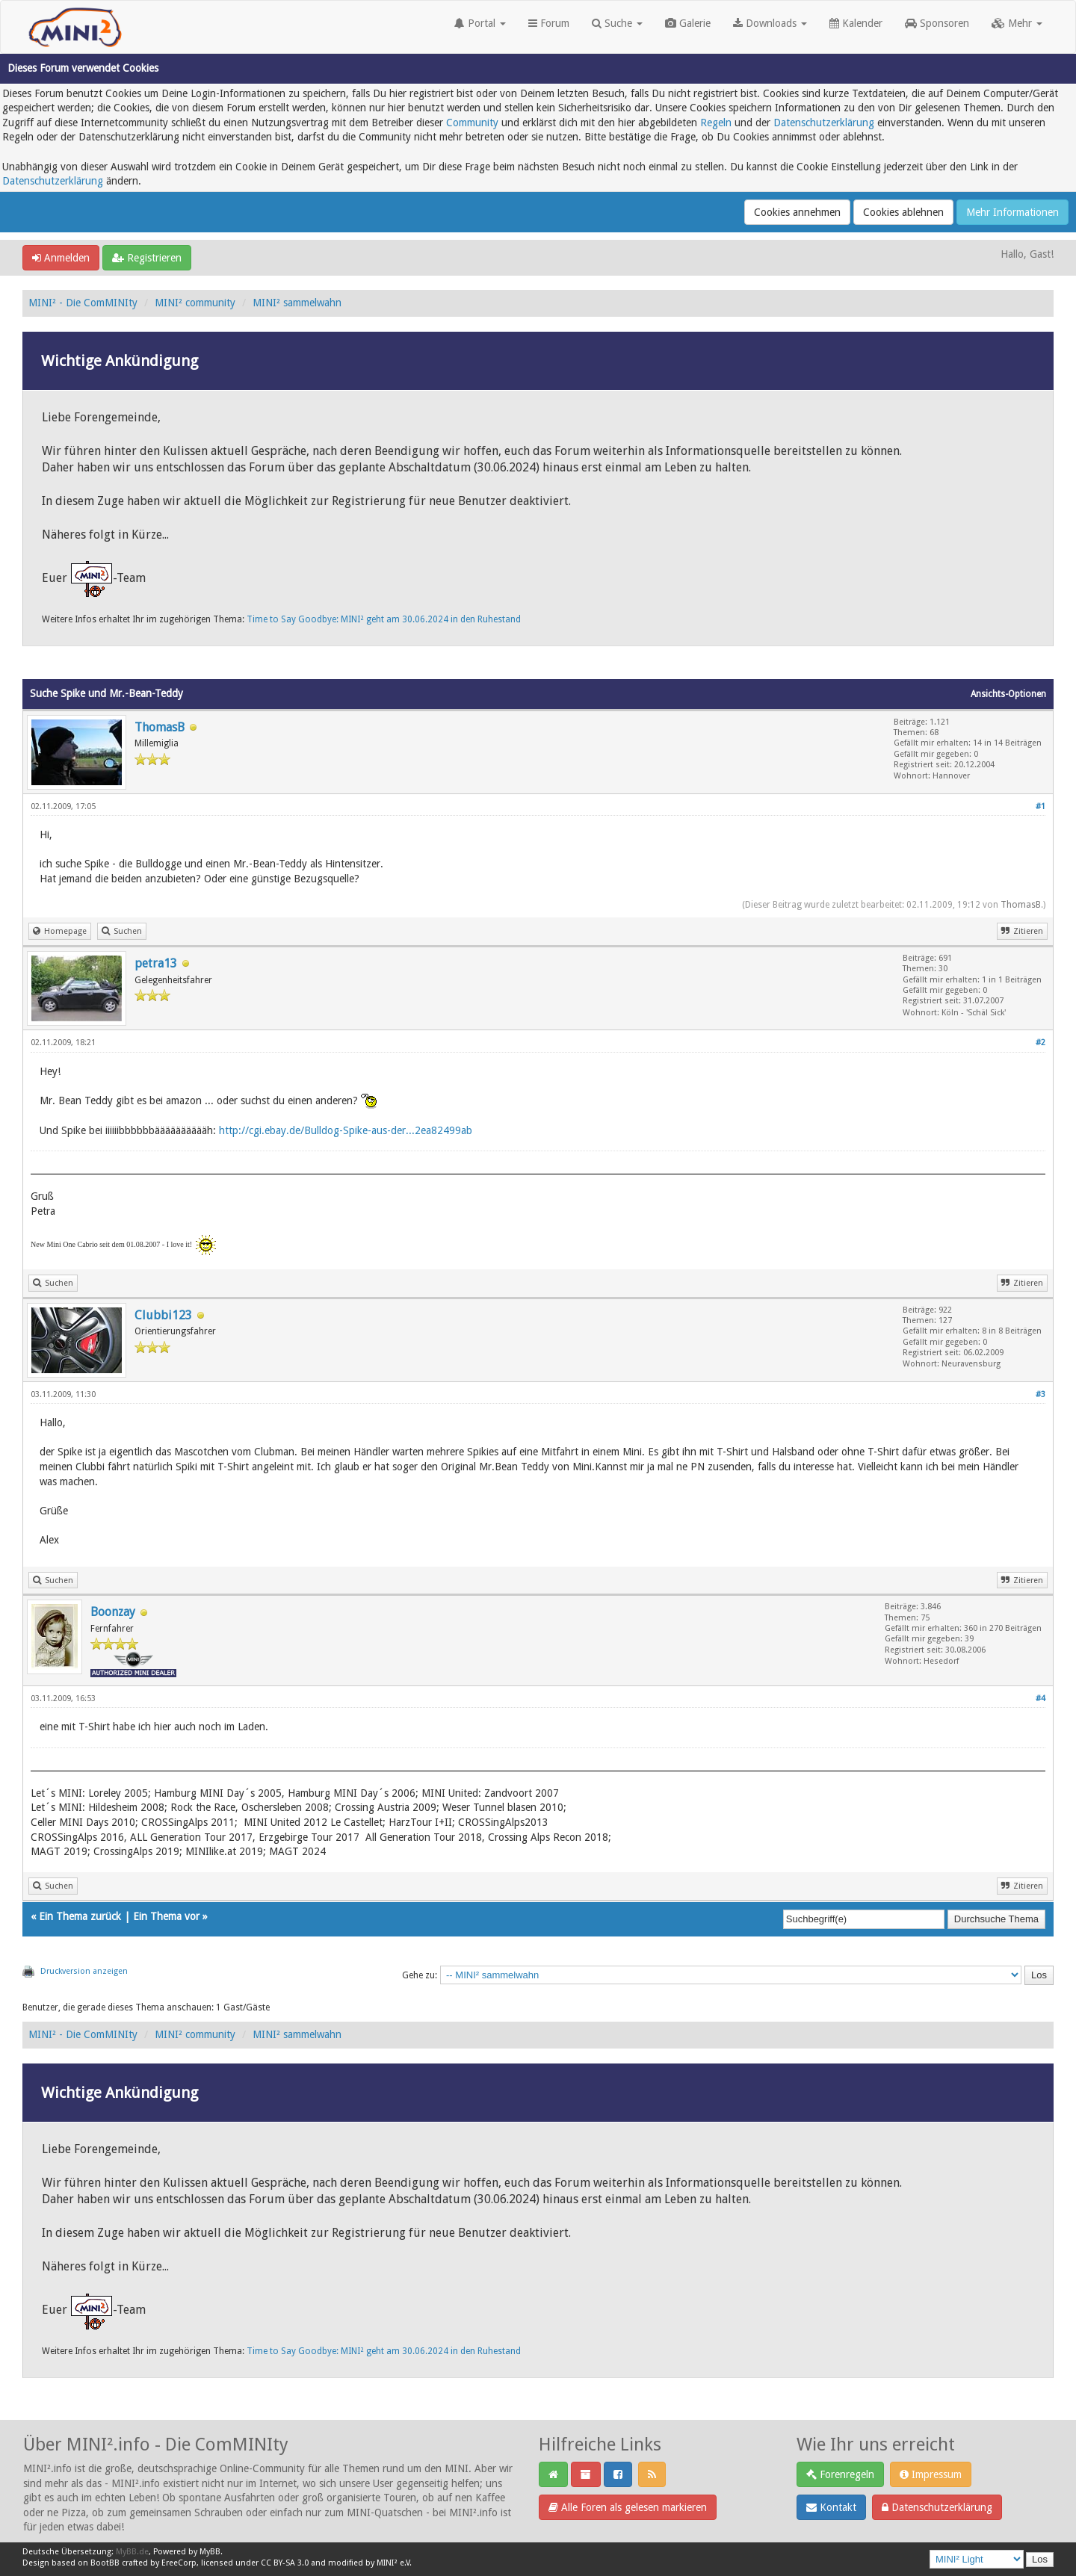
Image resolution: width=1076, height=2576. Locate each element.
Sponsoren (937, 23)
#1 (1040, 806)
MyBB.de (132, 2552)
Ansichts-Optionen (1008, 694)
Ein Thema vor (166, 1916)
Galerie (688, 23)
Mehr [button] (1017, 23)
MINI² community (195, 303)
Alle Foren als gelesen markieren (627, 2507)
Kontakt (831, 2507)
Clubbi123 (163, 1315)
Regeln (716, 123)
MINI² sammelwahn (297, 303)
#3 (1040, 1394)
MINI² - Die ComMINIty (82, 303)
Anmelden (61, 258)
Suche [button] (617, 23)
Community (472, 123)
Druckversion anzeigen (84, 1971)
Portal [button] (480, 23)
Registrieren (147, 258)
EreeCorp (179, 2563)
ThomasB (159, 727)
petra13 (155, 963)
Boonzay (112, 1612)
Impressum (931, 2474)
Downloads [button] (770, 23)
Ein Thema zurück (80, 1916)
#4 (1040, 1698)
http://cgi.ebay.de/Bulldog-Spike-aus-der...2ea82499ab (345, 1130)
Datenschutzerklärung (823, 123)
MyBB (210, 2552)
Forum (548, 23)
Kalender (855, 23)
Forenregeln (840, 2474)
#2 (1040, 1042)
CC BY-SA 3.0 (285, 2563)
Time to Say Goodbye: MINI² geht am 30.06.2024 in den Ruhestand (384, 619)
